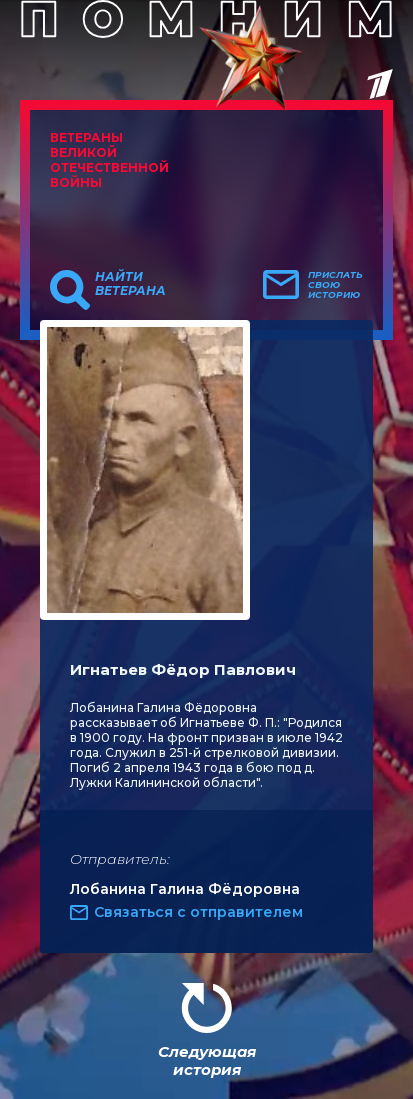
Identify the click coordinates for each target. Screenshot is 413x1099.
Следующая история (207, 1060)
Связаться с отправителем (198, 912)
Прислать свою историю (335, 285)
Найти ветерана (130, 284)
